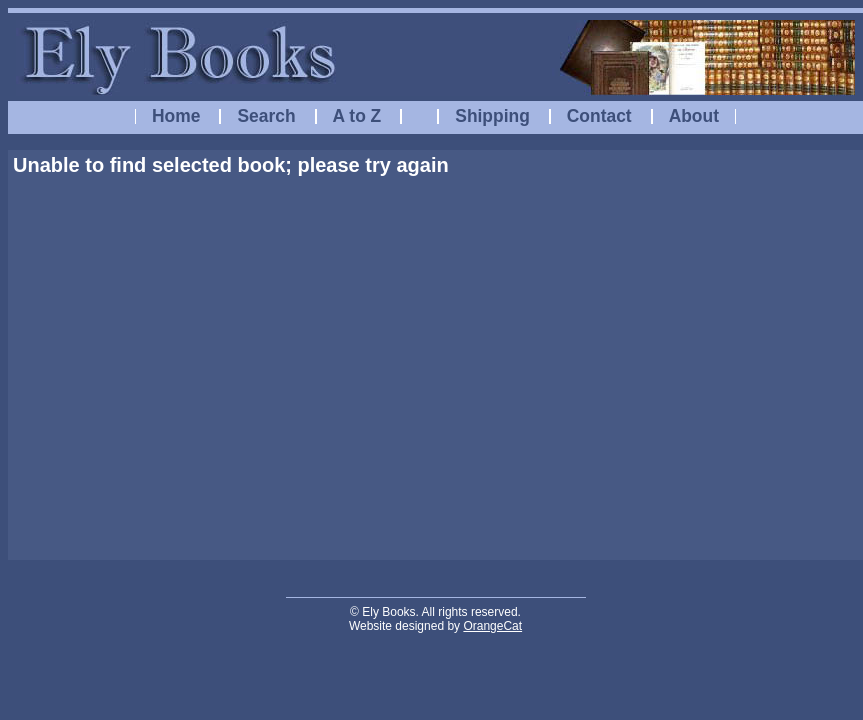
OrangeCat (492, 626)
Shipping (492, 116)
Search (266, 116)
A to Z (357, 116)
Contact (599, 116)
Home (176, 116)
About (694, 116)
